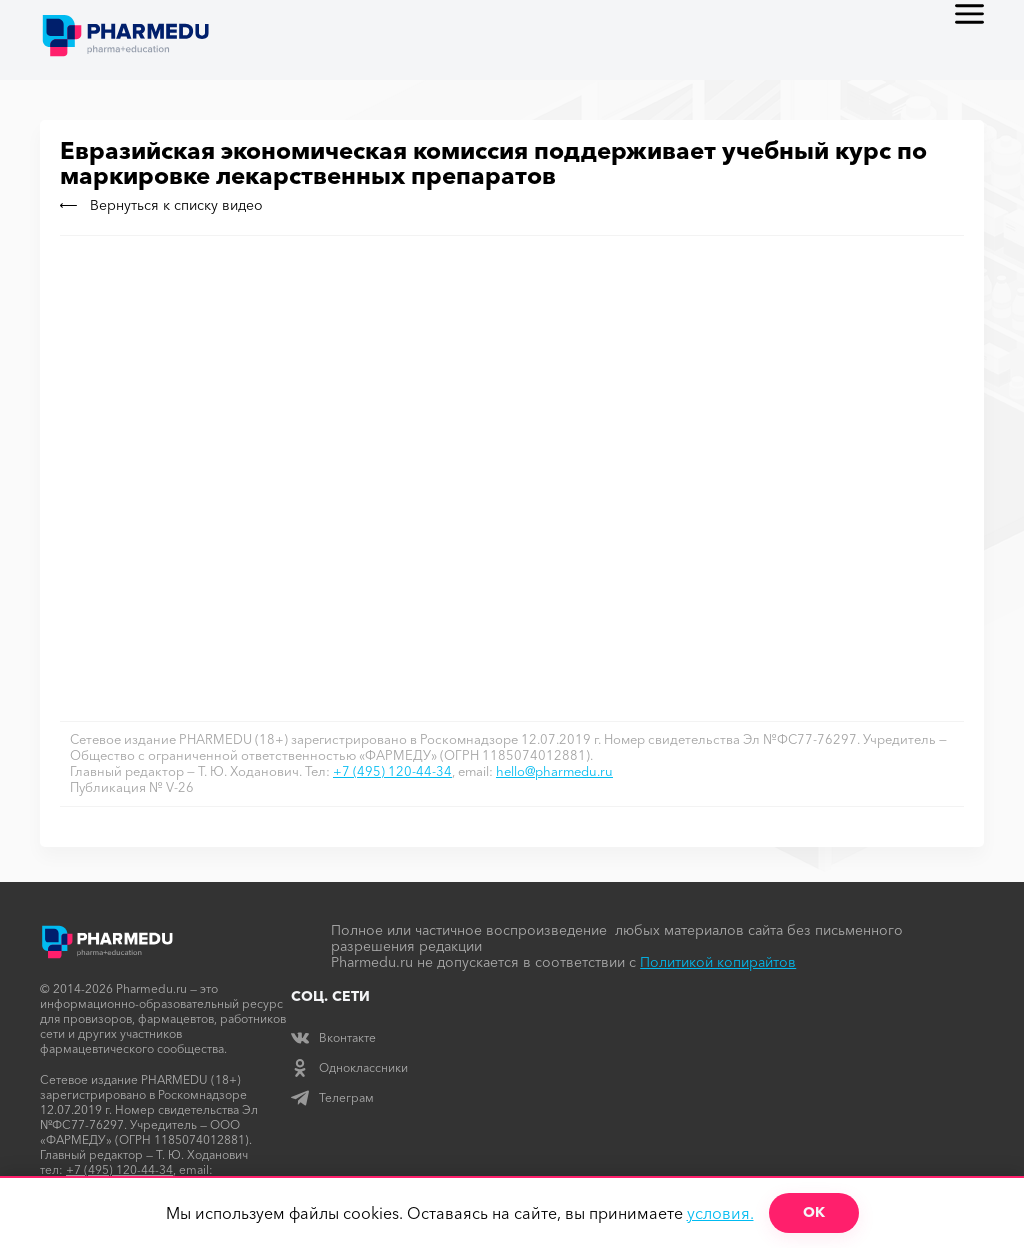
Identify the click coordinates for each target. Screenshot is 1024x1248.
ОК (814, 1212)
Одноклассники (349, 1067)
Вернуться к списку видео (161, 205)
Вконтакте (333, 1037)
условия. (720, 1213)
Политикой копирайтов (718, 962)
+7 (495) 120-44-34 (392, 771)
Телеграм (332, 1097)
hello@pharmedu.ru (554, 771)
